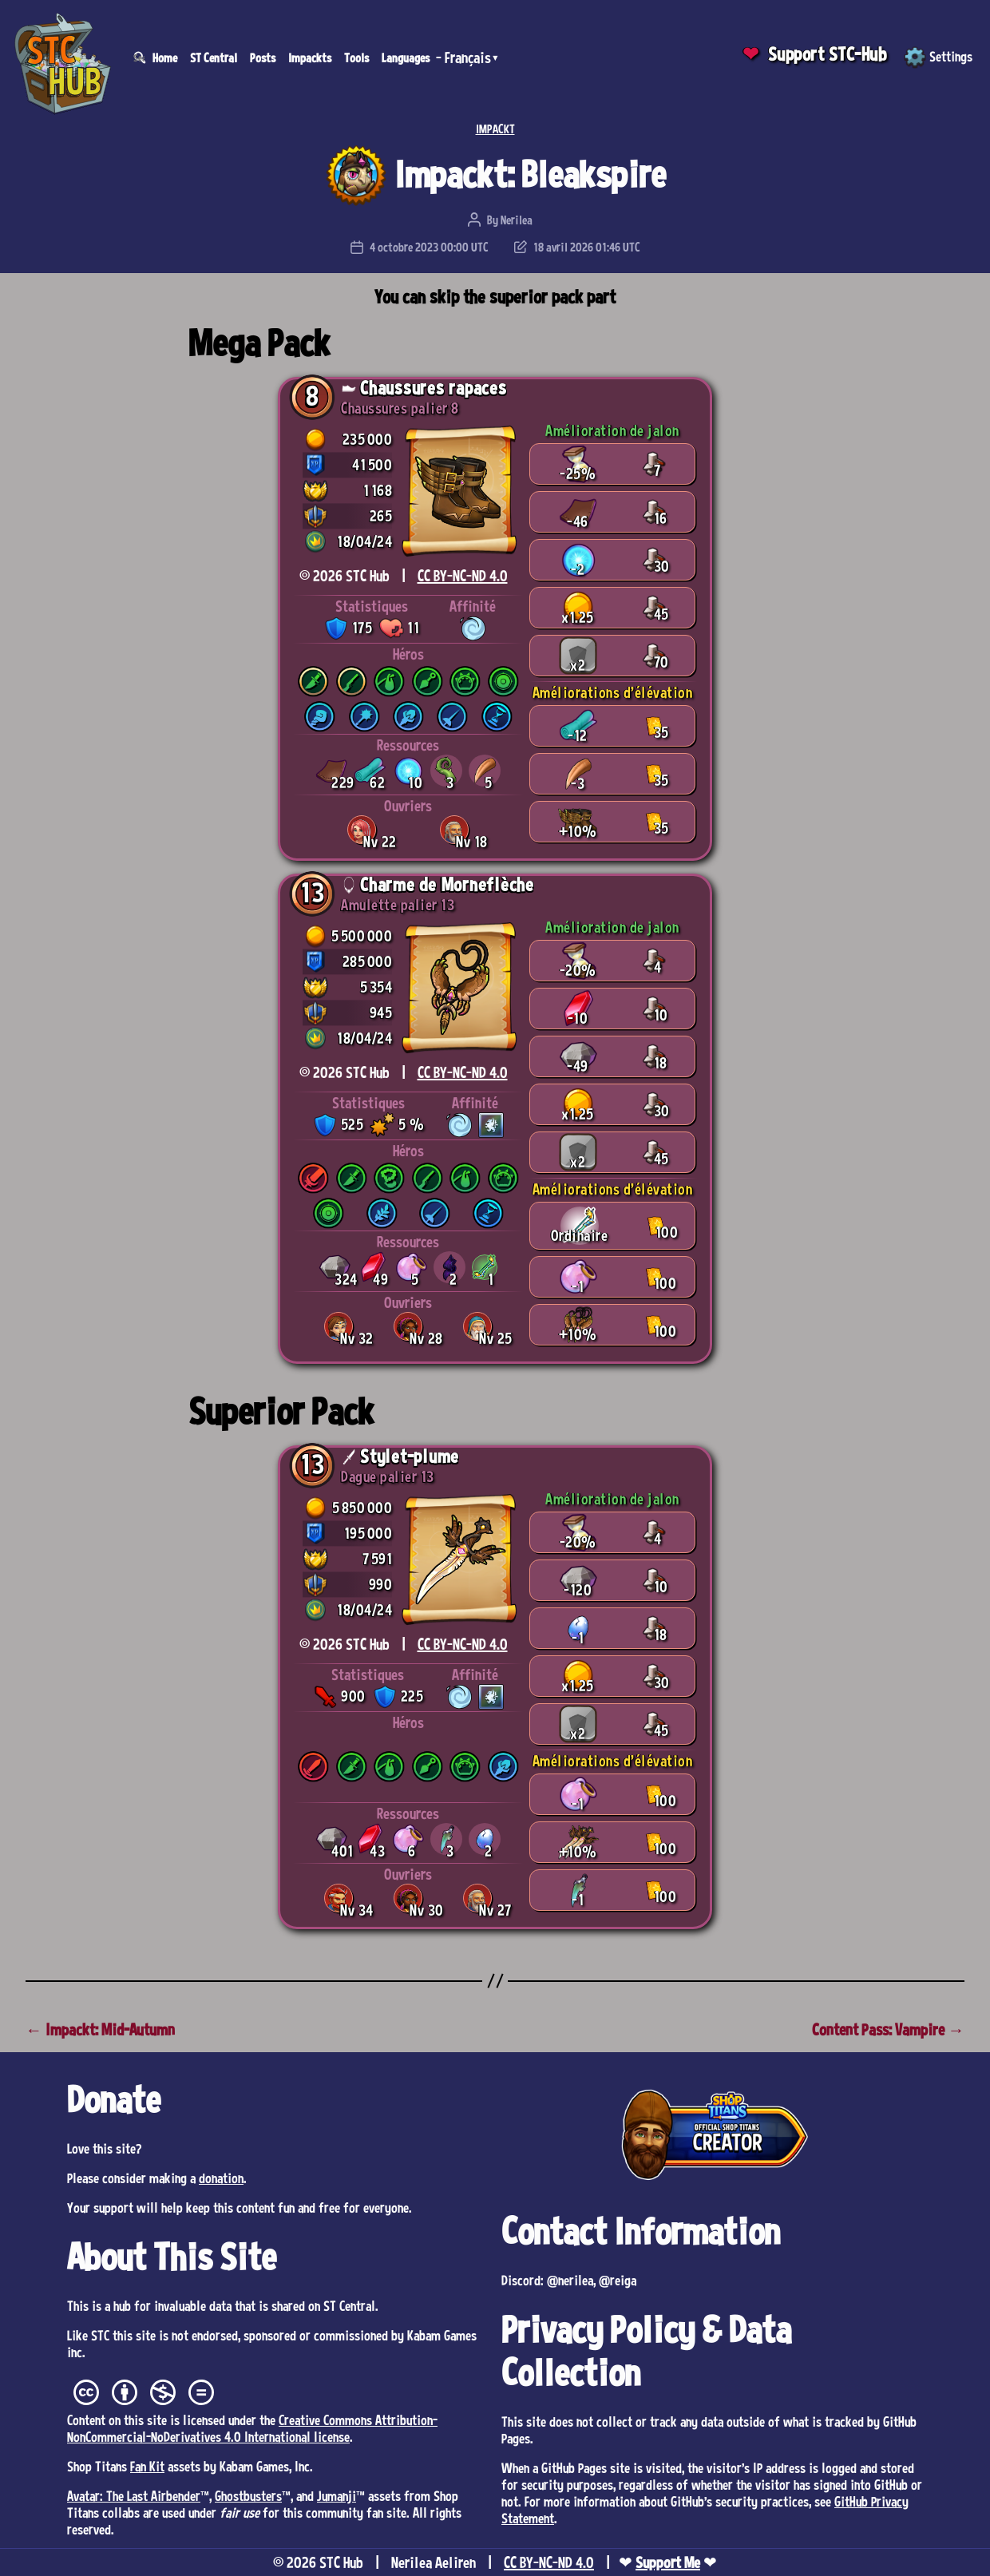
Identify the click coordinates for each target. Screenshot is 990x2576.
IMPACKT (495, 128)
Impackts (309, 57)
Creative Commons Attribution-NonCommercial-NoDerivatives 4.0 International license (252, 2428)
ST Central (213, 57)
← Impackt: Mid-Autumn (100, 2029)
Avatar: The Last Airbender (133, 2495)
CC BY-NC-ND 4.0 (463, 576)
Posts (262, 57)
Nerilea (517, 219)
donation (221, 2178)
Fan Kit (147, 2466)
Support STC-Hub (827, 54)
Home (164, 57)
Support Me (668, 2562)
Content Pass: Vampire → (888, 2029)
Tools (356, 57)
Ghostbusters (248, 2495)
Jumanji (336, 2495)
